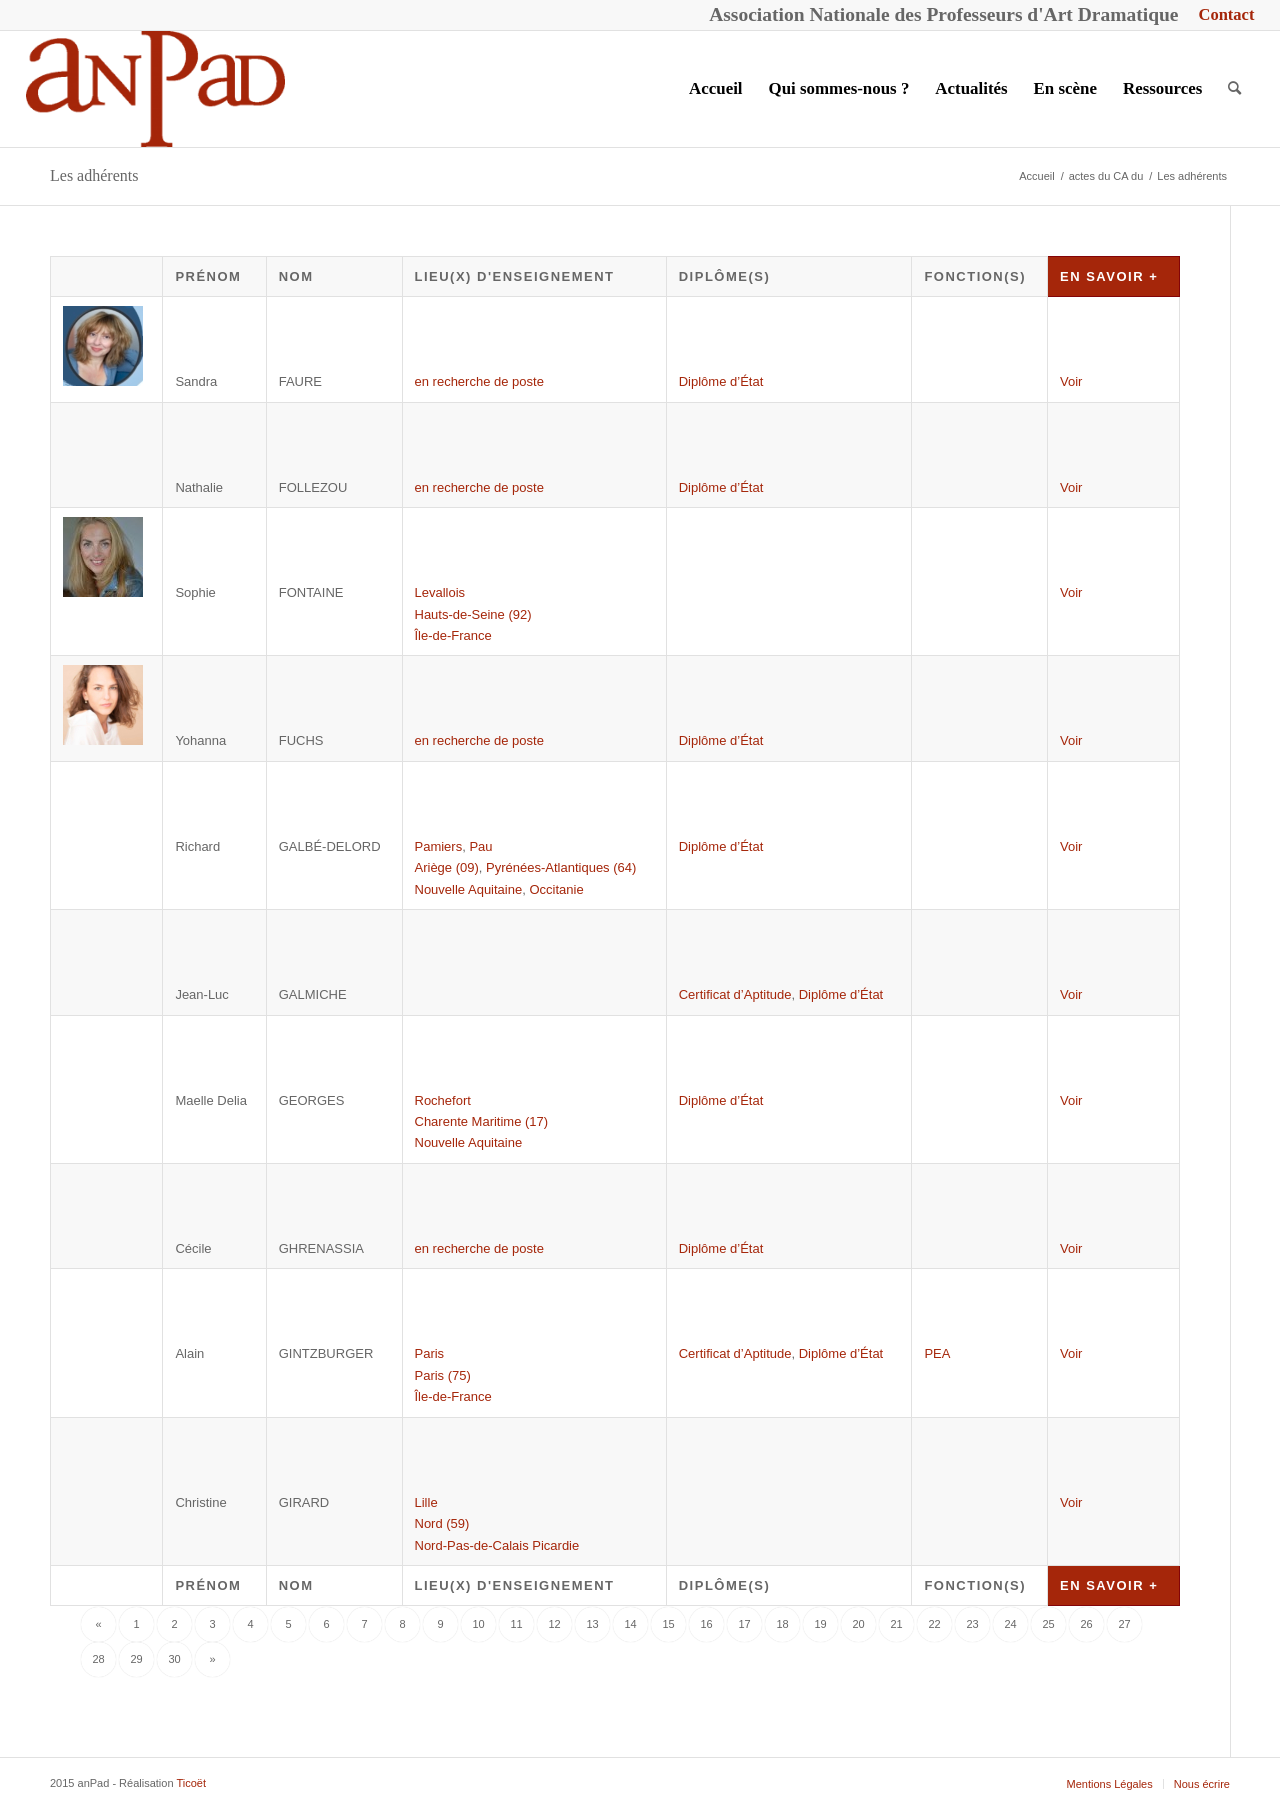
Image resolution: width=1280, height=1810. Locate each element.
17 (744, 1624)
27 (1124, 1624)
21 (896, 1624)
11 (516, 1624)
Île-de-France (453, 635)
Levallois (440, 592)
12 (554, 1624)
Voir (1071, 381)
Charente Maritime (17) (482, 1121)
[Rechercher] (1234, 89)
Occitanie (556, 889)
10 (478, 1624)
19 (820, 1624)
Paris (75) (443, 1375)
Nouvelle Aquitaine (469, 889)
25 (1048, 1624)
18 (782, 1624)
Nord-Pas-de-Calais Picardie (497, 1545)
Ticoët (191, 1783)
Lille (426, 1502)
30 (174, 1659)
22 (934, 1624)
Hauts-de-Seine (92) (473, 614)
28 (98, 1659)
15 (668, 1624)
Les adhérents (94, 175)
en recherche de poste (479, 381)
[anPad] (156, 89)
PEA (937, 1353)
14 (630, 1624)
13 (592, 1624)
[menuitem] (1221, 15)
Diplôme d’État (721, 381)
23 (972, 1624)
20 (858, 1624)
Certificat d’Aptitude (735, 994)
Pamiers (439, 846)
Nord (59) (442, 1523)
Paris (430, 1353)
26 (1086, 1624)
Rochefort (443, 1100)
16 (706, 1624)
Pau (480, 846)
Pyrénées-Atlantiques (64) (561, 867)
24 (1010, 1624)
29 (136, 1659)
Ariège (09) (447, 867)
